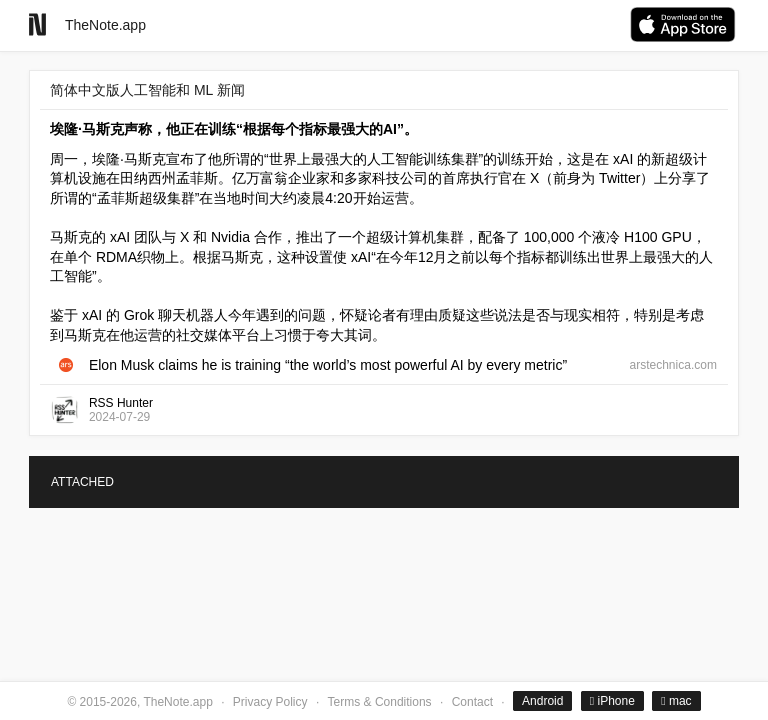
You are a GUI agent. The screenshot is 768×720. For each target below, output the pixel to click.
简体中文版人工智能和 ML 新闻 (147, 90)
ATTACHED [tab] (82, 482)
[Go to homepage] (37, 24)
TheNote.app (105, 25)
